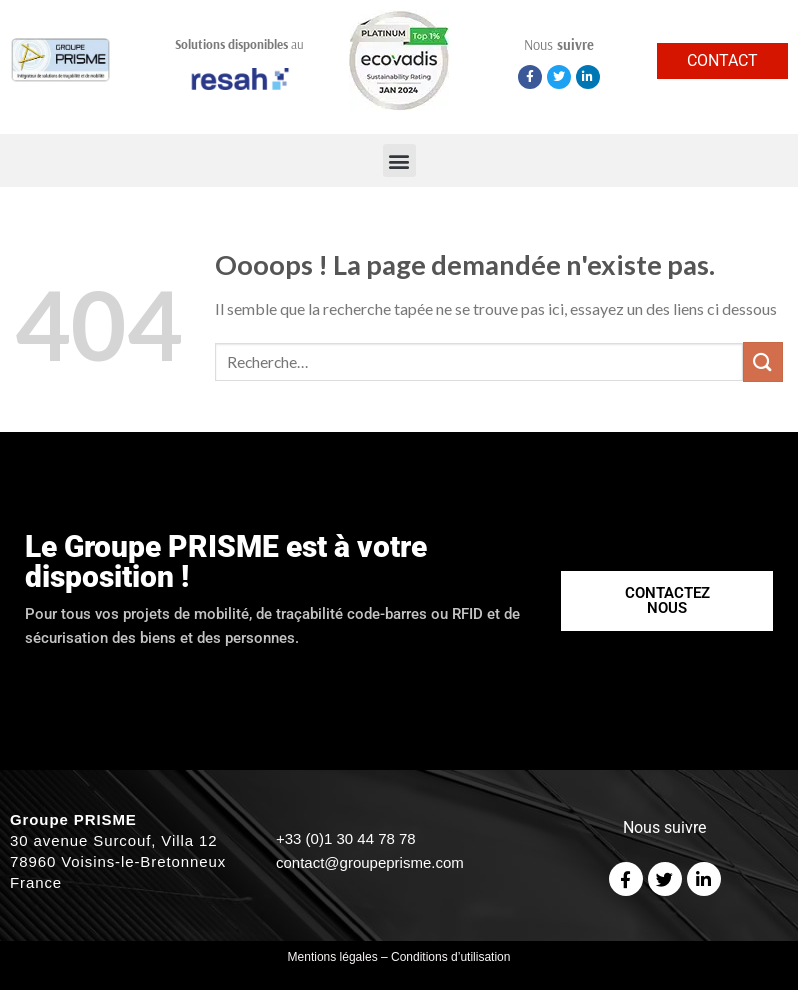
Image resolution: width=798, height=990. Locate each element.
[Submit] (763, 361)
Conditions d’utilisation (450, 957)
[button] (399, 160)
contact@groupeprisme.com (370, 862)
